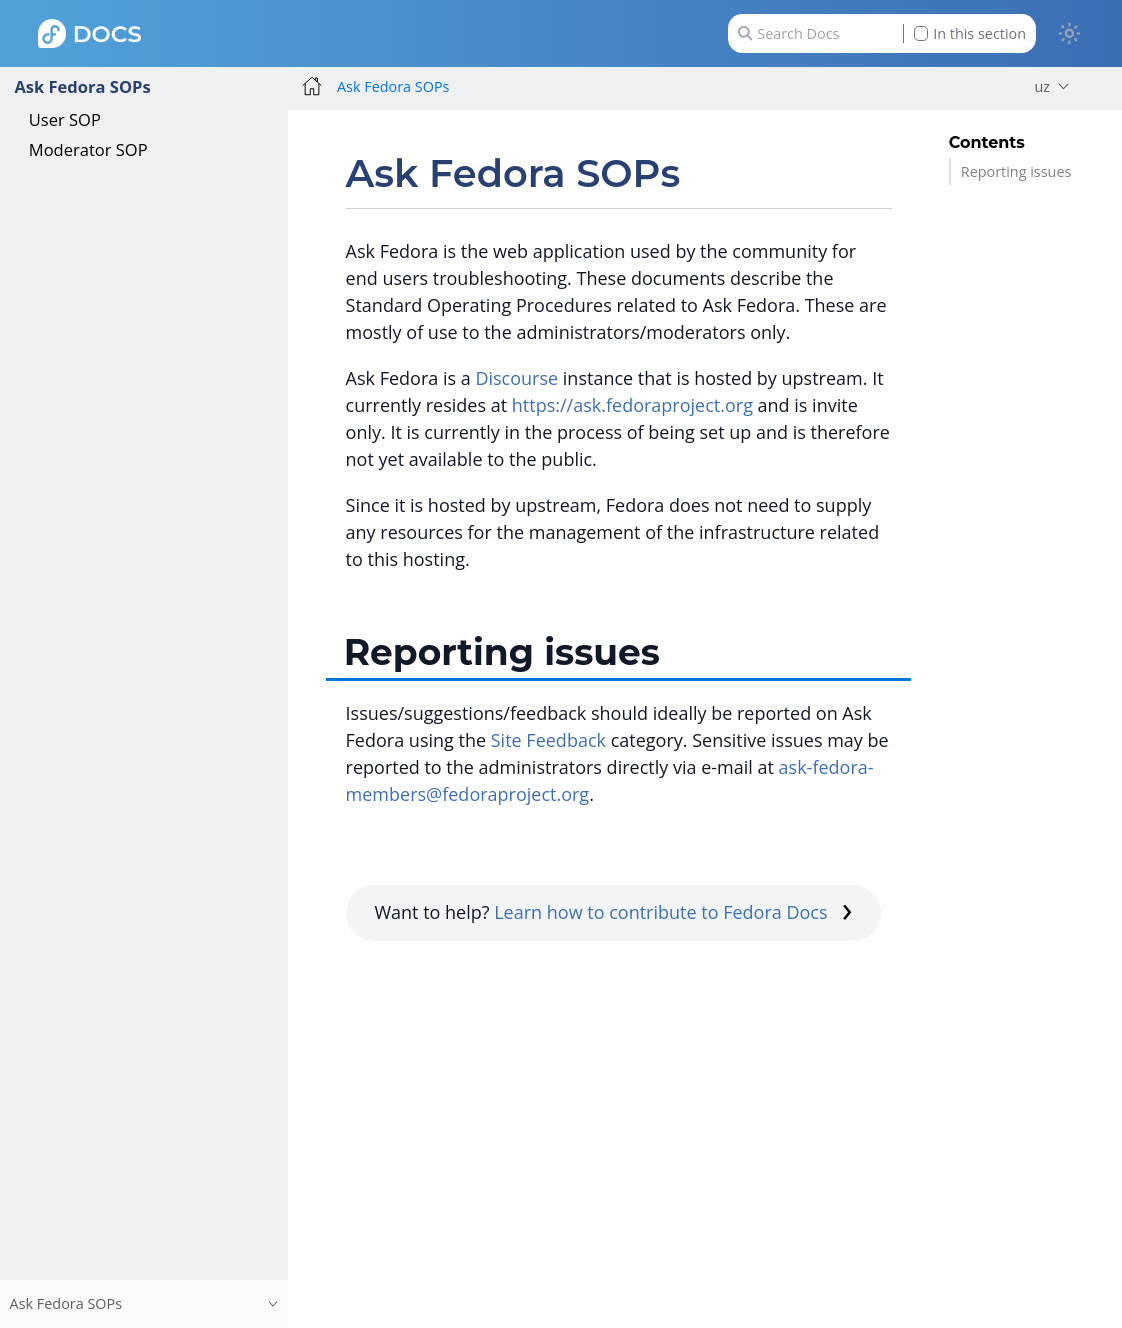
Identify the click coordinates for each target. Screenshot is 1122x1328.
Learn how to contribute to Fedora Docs (673, 912)
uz (1042, 86)
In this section (970, 33)
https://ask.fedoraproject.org (632, 405)
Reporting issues (1016, 171)
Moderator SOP (88, 149)
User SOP (65, 119)
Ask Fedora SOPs (82, 86)
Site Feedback (548, 740)
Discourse (516, 378)
